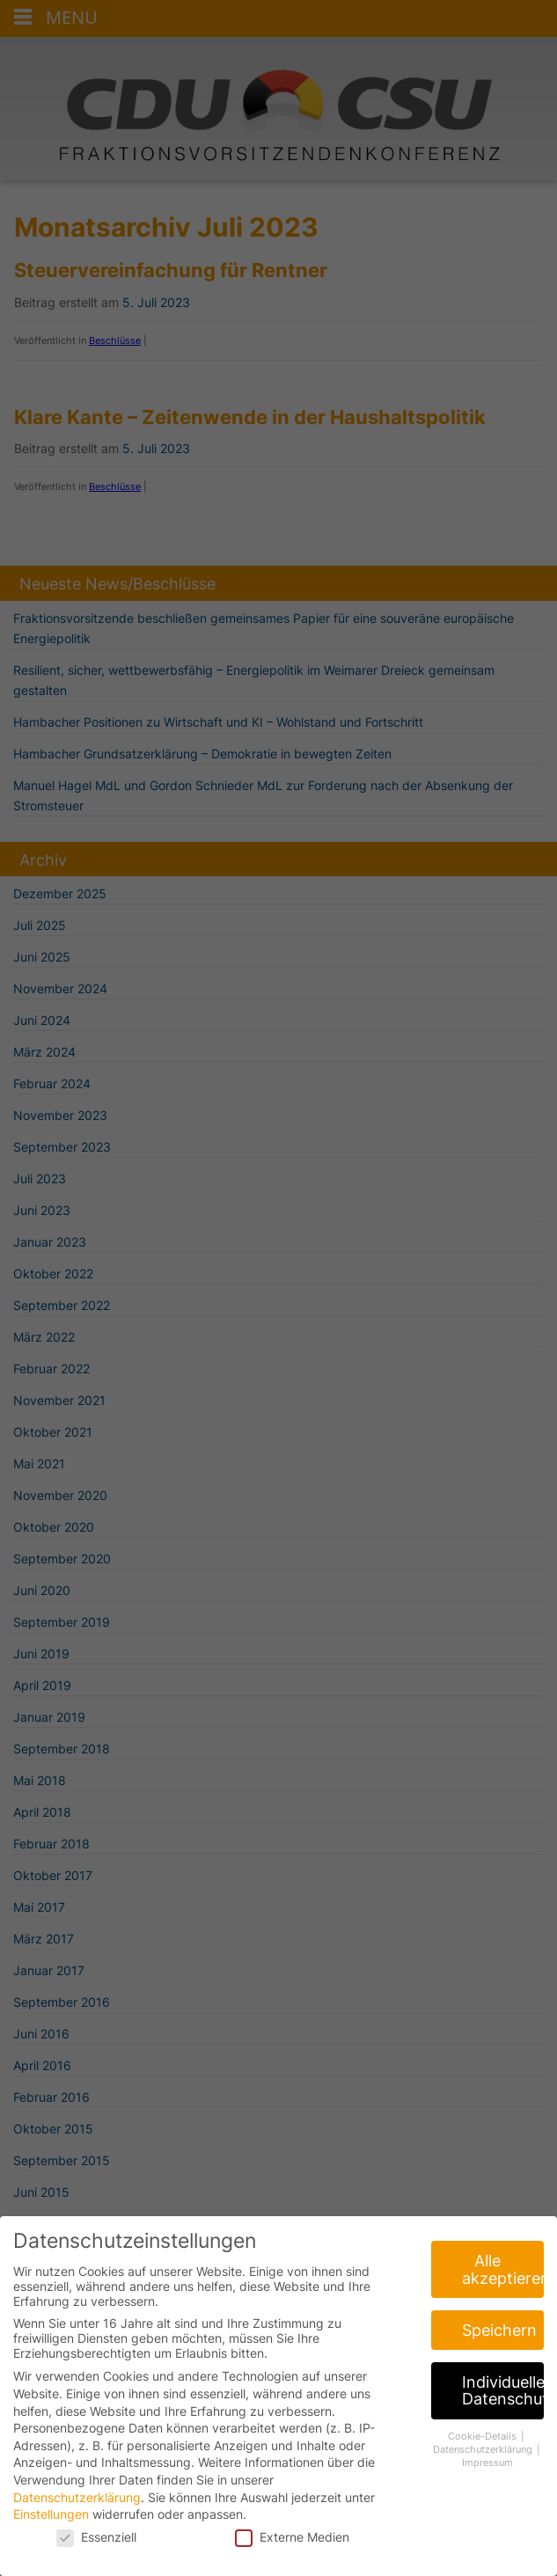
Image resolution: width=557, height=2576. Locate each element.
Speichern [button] (499, 2340)
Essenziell (96, 2547)
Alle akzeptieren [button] (503, 2280)
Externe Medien (292, 2547)
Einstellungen (51, 2524)
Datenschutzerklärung (77, 2506)
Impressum (487, 2472)
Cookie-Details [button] (483, 2447)
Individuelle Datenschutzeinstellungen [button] (503, 2401)
